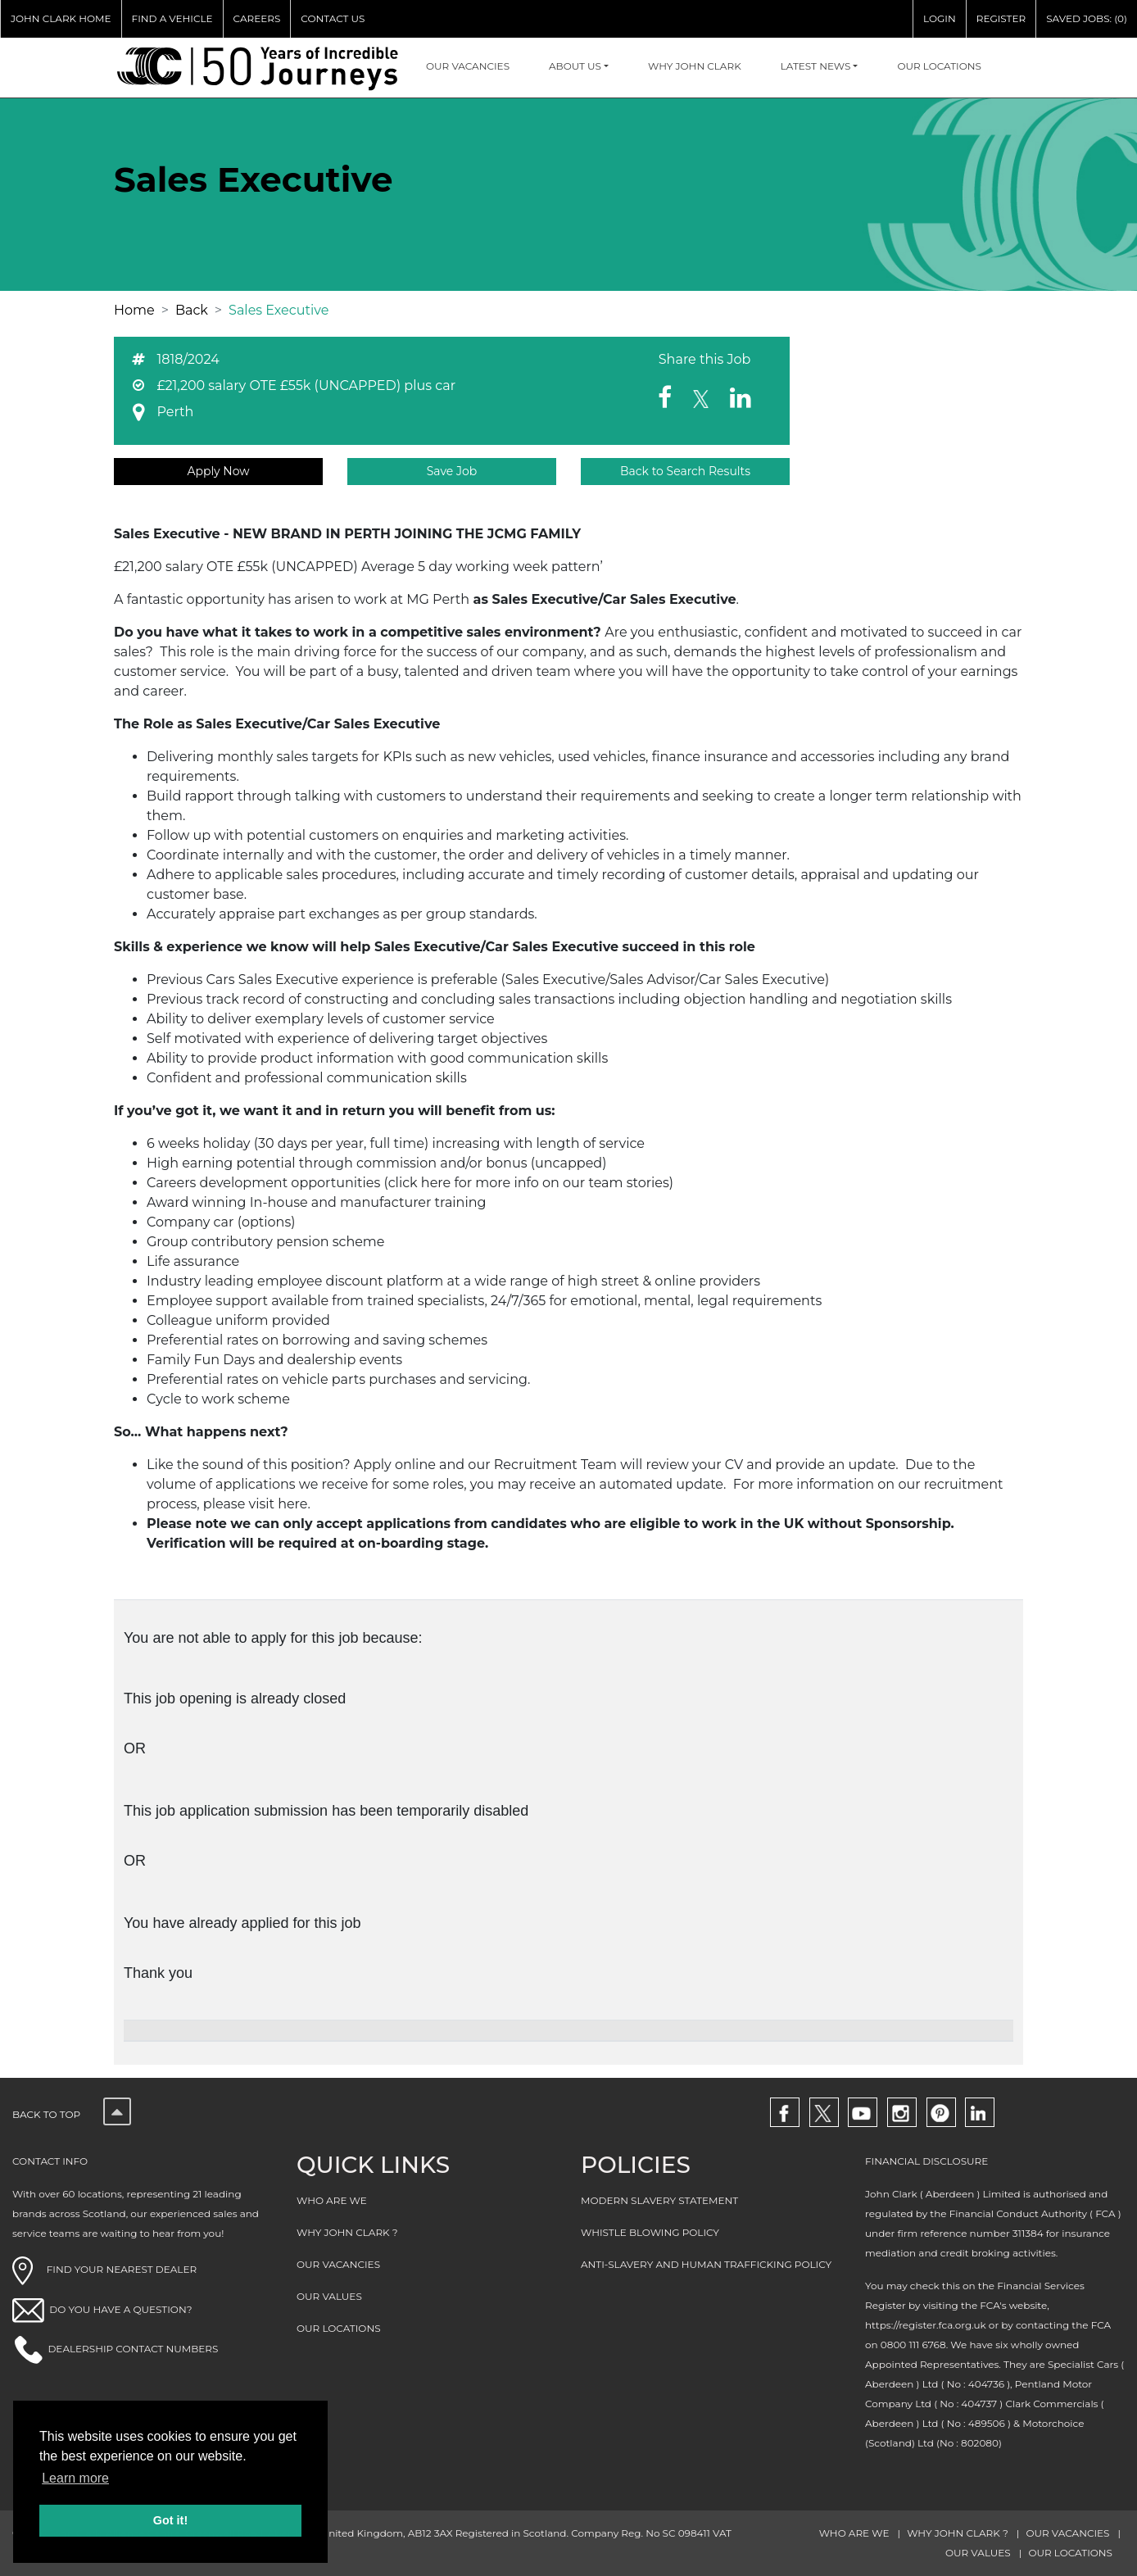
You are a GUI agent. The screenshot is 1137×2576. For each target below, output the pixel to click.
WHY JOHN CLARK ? (347, 2232)
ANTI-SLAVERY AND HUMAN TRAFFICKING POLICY (706, 2264)
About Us (575, 66)
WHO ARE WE (332, 2200)
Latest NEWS (816, 66)
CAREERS (257, 18)
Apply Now (218, 471)
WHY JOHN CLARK (694, 66)
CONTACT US (333, 18)
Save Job (452, 471)
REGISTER (1001, 18)
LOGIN (939, 18)
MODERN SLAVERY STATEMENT (659, 2200)
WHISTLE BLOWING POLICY (650, 2232)
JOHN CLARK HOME (61, 18)
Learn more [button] (75, 2478)
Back (191, 310)
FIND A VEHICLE (172, 18)
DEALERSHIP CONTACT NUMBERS (133, 2348)
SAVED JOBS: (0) (1086, 18)
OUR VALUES (329, 2296)
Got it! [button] (170, 2520)
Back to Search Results (685, 471)
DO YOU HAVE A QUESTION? (120, 2309)
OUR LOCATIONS (939, 66)
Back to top (71, 2114)
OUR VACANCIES (468, 66)
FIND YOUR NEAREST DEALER (104, 2269)
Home (134, 310)
